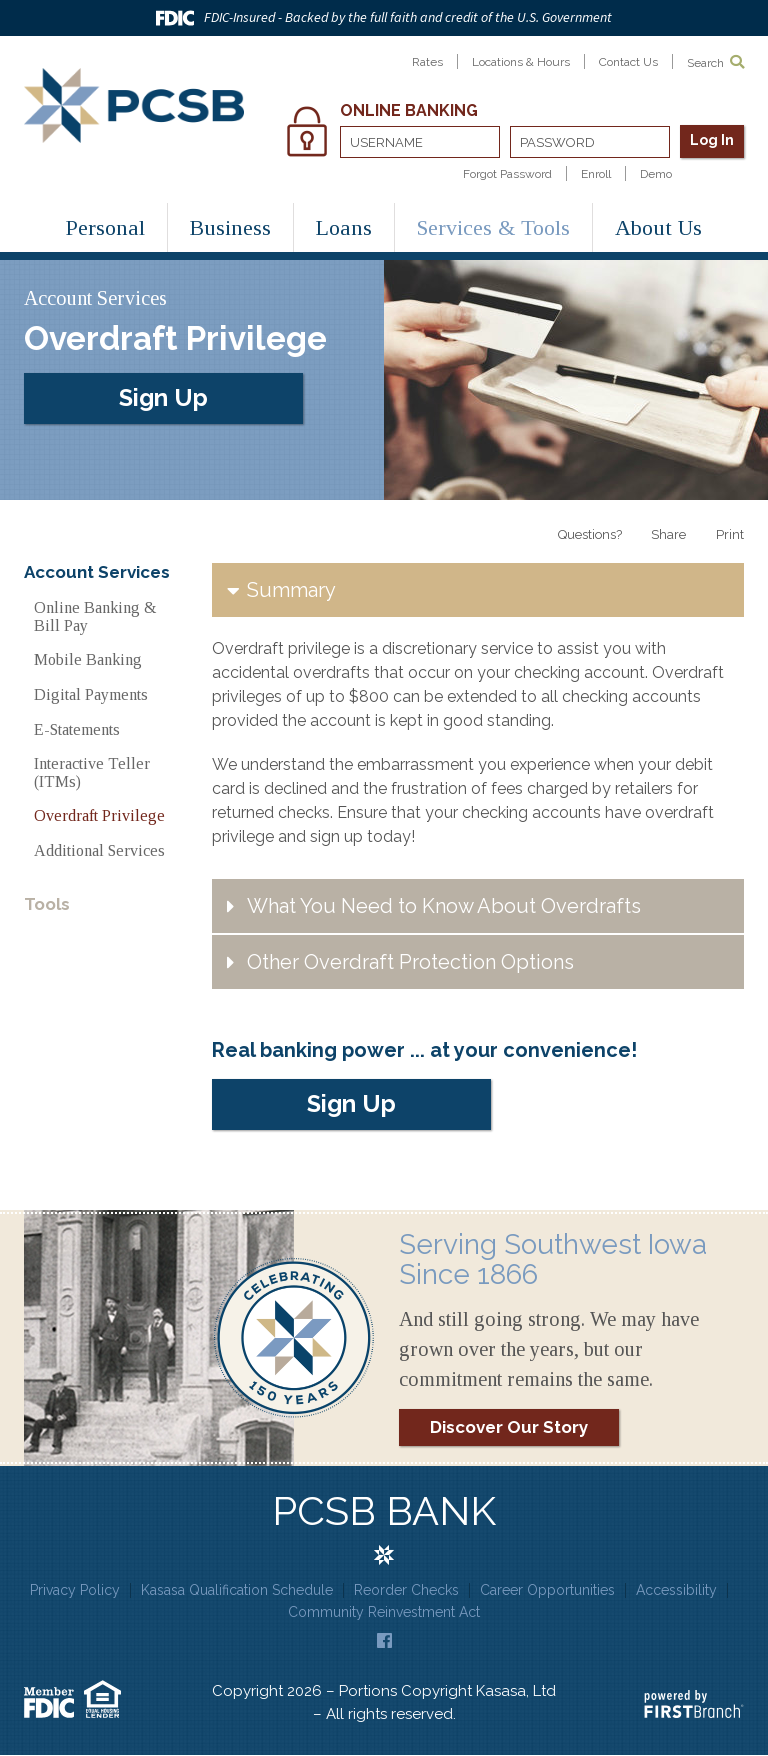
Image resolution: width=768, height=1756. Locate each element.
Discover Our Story (509, 1427)
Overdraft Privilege (99, 815)
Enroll (596, 174)
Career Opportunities (547, 1590)
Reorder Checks (406, 1590)
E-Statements (77, 729)
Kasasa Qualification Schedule (237, 1590)
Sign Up (164, 396)
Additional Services (99, 850)
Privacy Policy (75, 1590)
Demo (656, 174)
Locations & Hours (521, 62)
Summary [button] (291, 590)
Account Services (97, 572)
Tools (47, 904)
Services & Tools (493, 227)
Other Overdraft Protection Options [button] (410, 962)
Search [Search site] (715, 62)
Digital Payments (91, 694)
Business (230, 227)
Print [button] (730, 534)
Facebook (384, 1640)
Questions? (589, 534)
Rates (427, 62)
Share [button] (668, 534)
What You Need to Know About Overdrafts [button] (444, 906)
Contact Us (628, 62)
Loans (344, 227)
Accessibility (676, 1590)
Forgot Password (507, 174)
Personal (105, 227)
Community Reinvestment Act (384, 1613)
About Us (658, 227)
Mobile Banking (88, 659)
